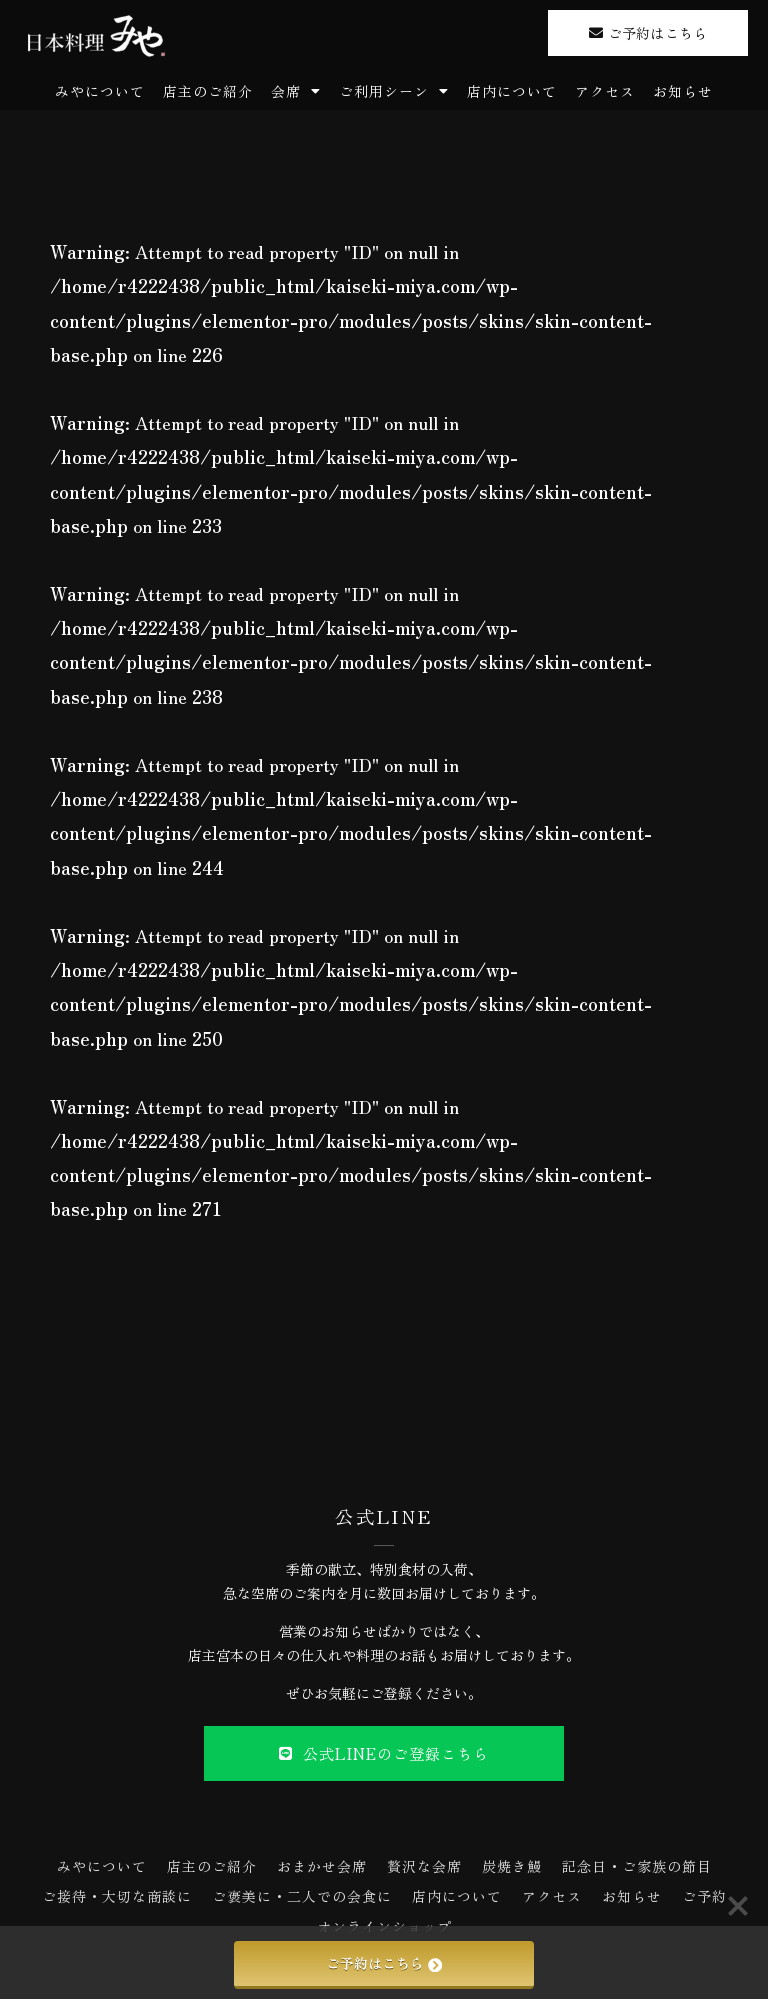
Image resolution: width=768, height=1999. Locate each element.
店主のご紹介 (208, 91)
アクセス (605, 91)
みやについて (100, 91)
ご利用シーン (394, 91)
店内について (512, 91)
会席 (296, 91)
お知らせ (683, 91)
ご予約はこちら (384, 1963)
